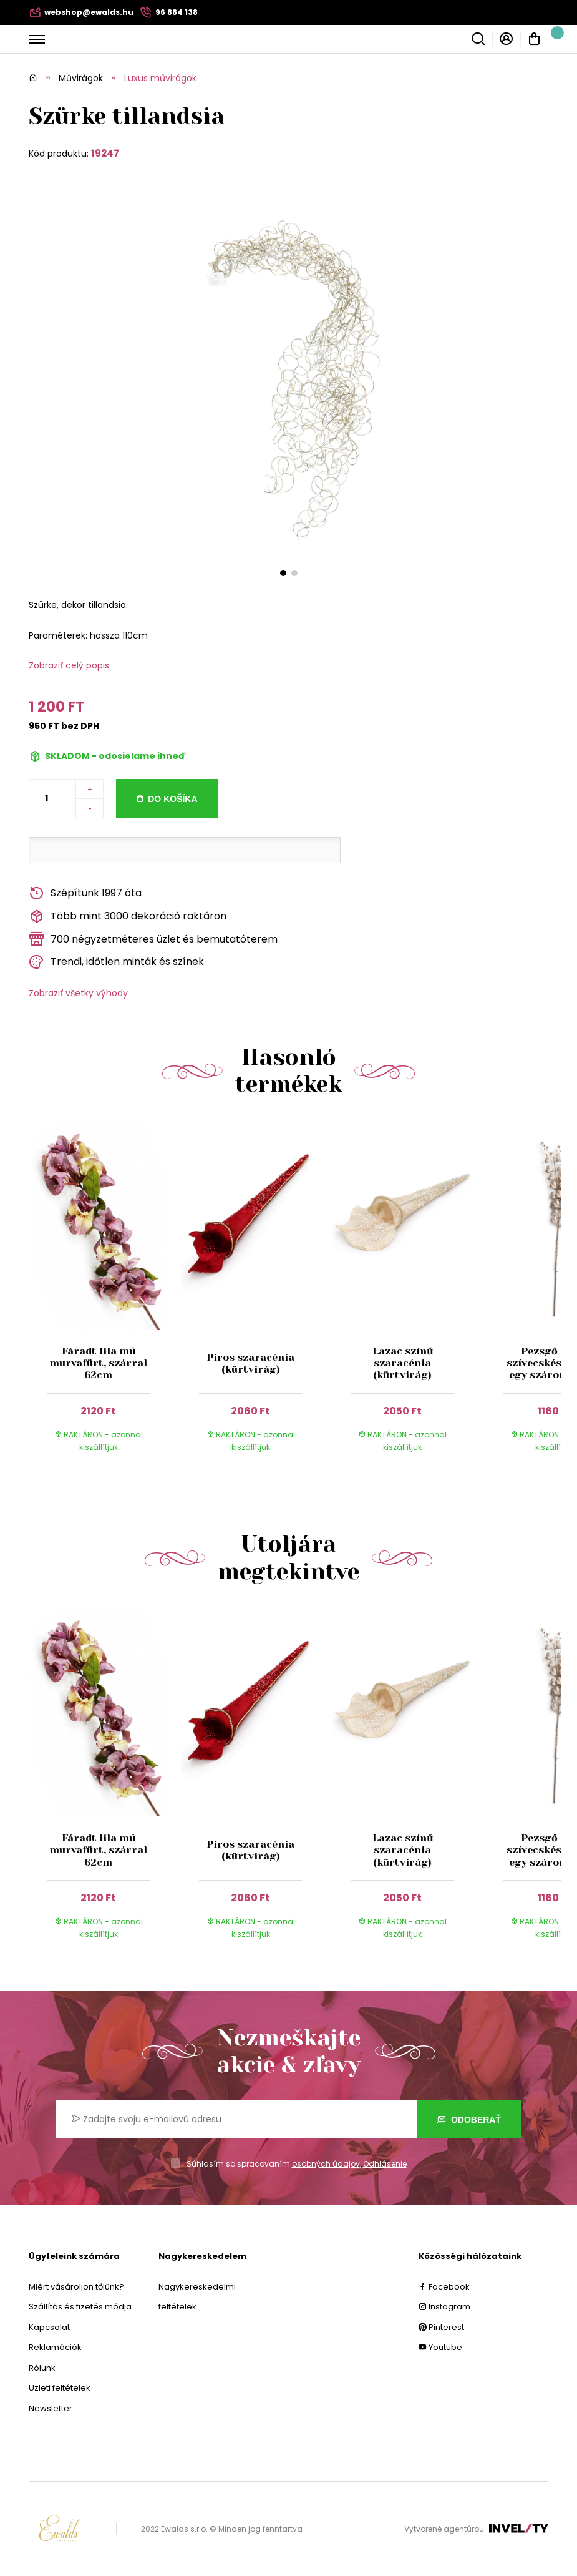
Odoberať (469, 2120)
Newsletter (50, 2408)
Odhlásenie (385, 2163)
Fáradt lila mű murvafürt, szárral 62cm (99, 1363)
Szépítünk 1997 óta (85, 893)
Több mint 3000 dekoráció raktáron (127, 916)
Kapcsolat (49, 2327)
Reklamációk (55, 2347)
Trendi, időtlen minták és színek (116, 962)
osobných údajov (326, 2163)
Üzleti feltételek (59, 2388)
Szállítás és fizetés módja (80, 2307)
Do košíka (172, 799)
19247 (105, 153)
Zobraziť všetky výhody (78, 993)
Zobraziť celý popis (69, 665)
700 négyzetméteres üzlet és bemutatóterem (153, 939)
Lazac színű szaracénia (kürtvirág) (402, 1363)
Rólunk (42, 2368)
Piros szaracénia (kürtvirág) (250, 1363)
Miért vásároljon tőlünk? (76, 2287)
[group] (105, 1298)
